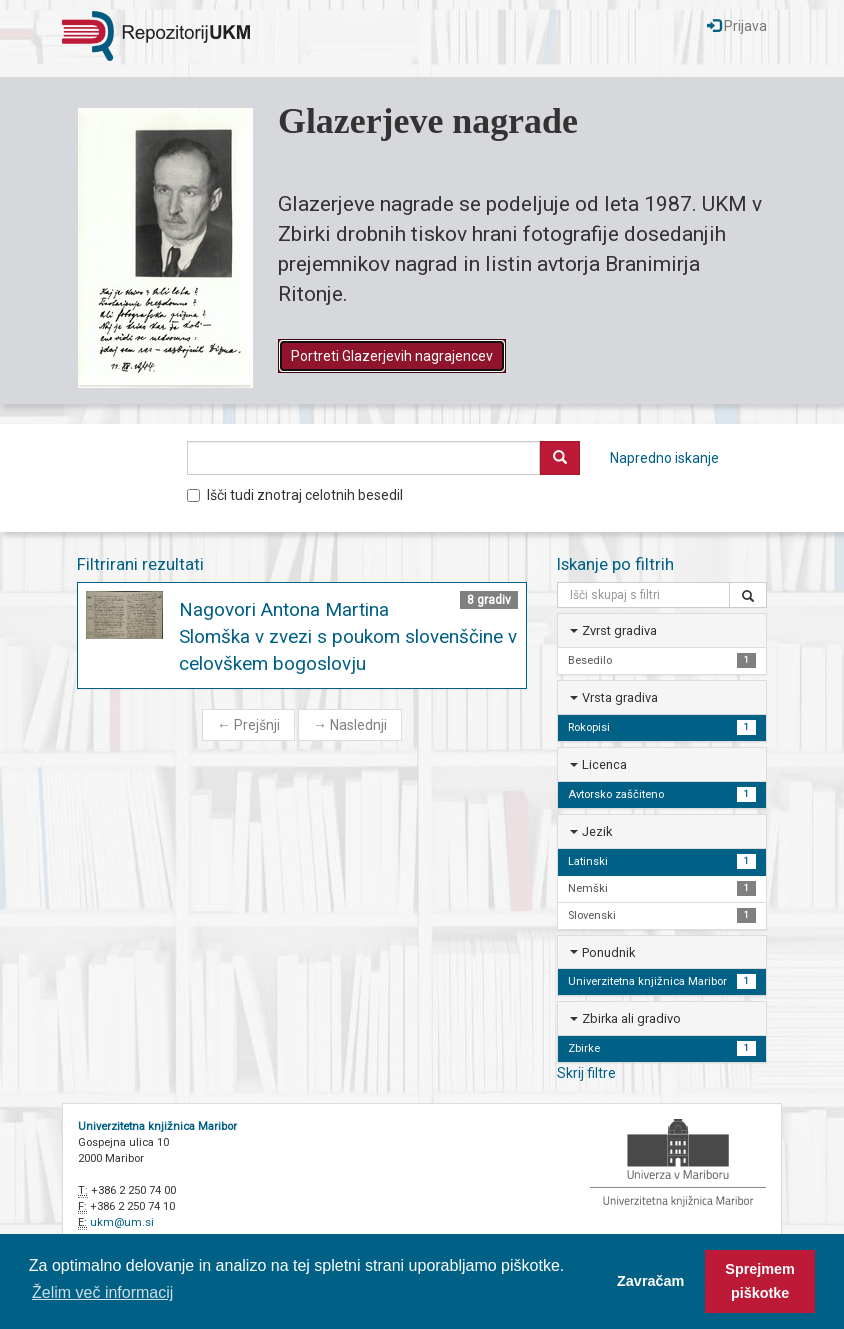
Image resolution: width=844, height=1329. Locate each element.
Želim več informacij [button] (102, 1292)
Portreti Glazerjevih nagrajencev (392, 356)
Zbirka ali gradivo (631, 1018)
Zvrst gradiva (619, 630)
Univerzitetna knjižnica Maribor (157, 1126)
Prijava (737, 26)
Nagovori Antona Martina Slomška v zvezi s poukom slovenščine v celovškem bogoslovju (348, 636)
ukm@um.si (122, 1222)
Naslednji (350, 725)
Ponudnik (608, 952)
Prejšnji (248, 725)
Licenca (604, 764)
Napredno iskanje (664, 458)
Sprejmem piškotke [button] (760, 1281)
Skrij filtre (586, 1073)
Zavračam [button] (650, 1281)
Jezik (597, 831)
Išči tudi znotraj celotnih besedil (295, 495)
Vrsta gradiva (620, 697)
